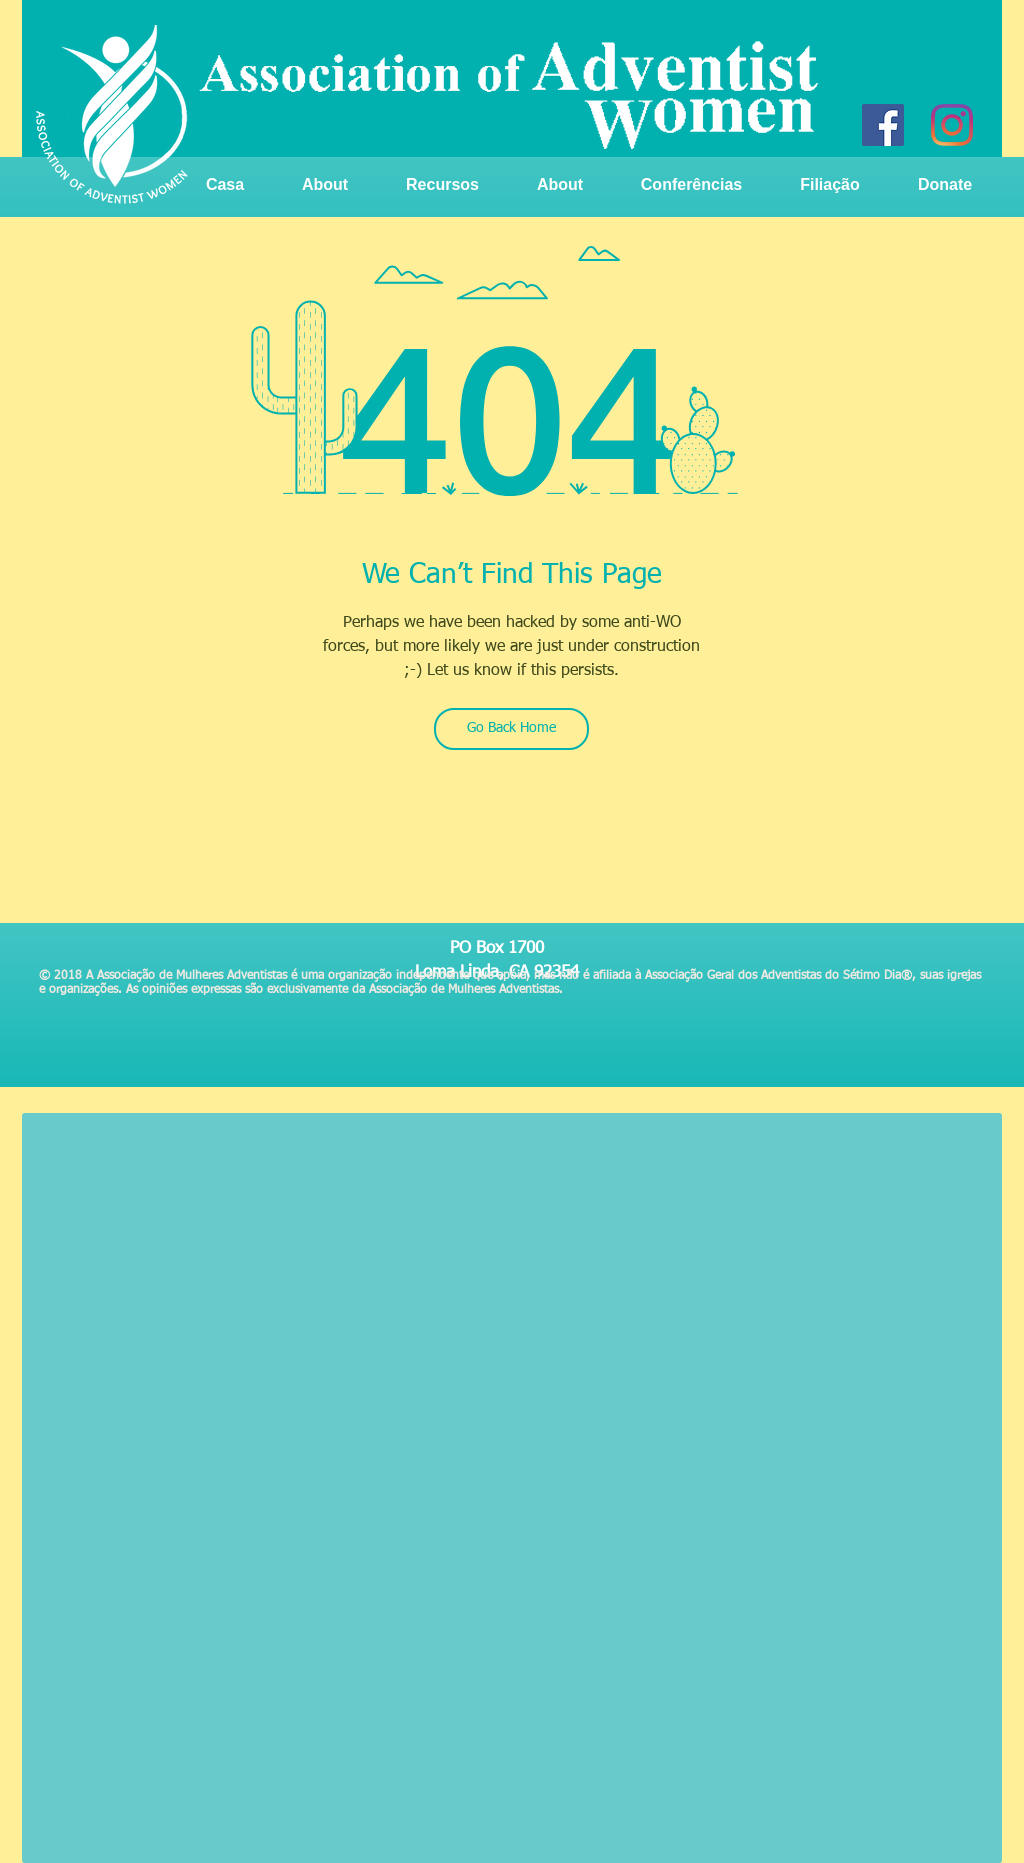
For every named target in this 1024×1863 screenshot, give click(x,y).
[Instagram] (952, 125)
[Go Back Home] (511, 729)
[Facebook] (883, 125)
